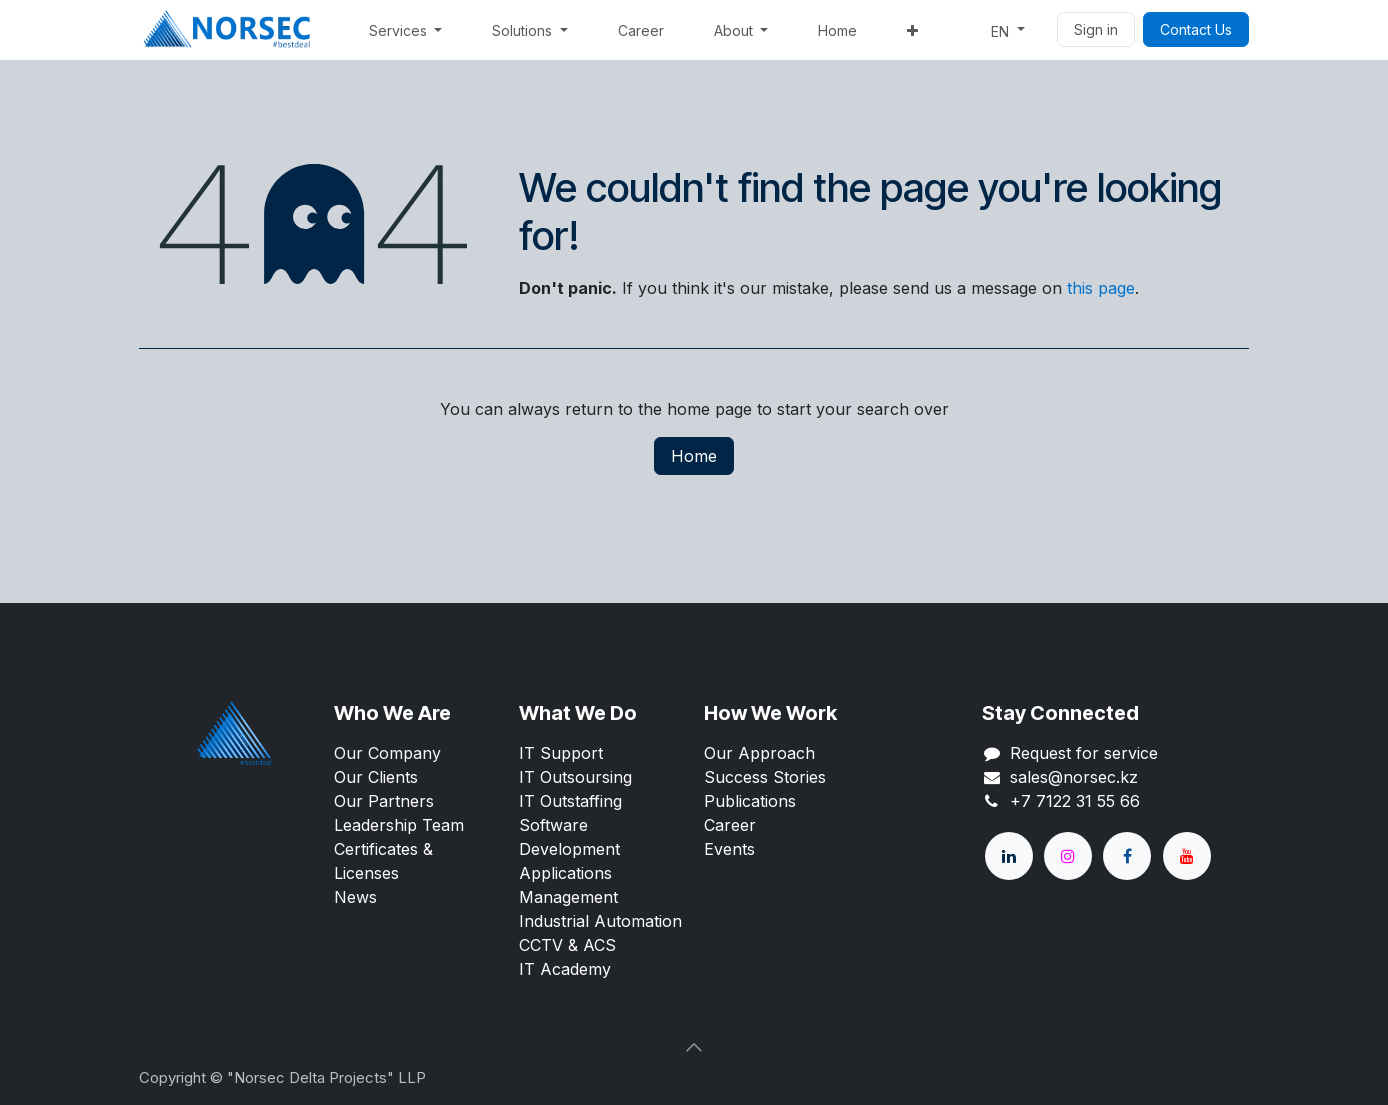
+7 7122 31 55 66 (1075, 801)
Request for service (1084, 753)
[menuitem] (406, 30)
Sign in (1096, 29)
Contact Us (1196, 29)
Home (694, 456)
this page (1101, 288)
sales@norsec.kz (1074, 777)
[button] (694, 1047)
